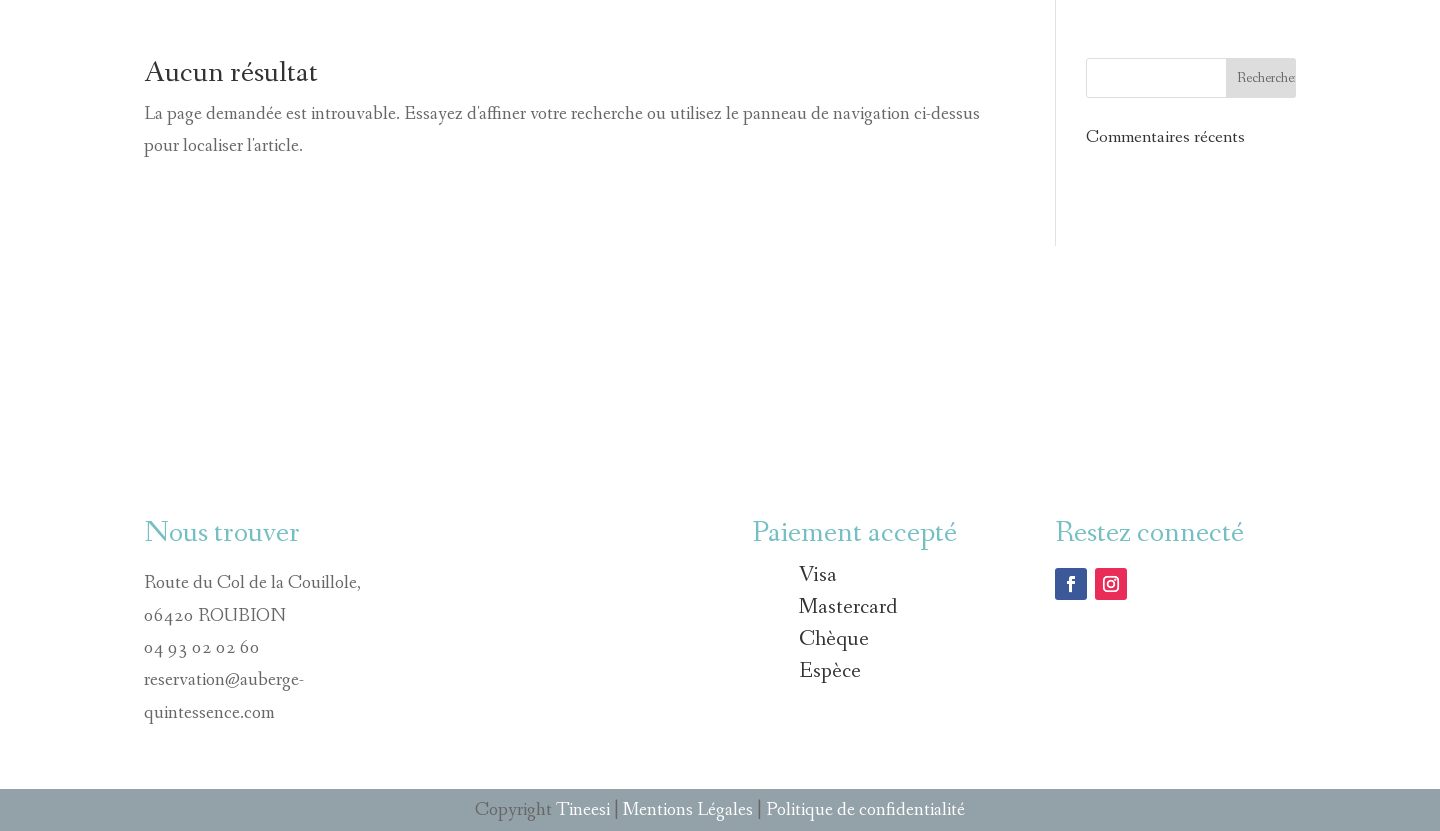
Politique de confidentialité (865, 810)
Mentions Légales (688, 810)
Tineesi (583, 810)
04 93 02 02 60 (202, 648)
